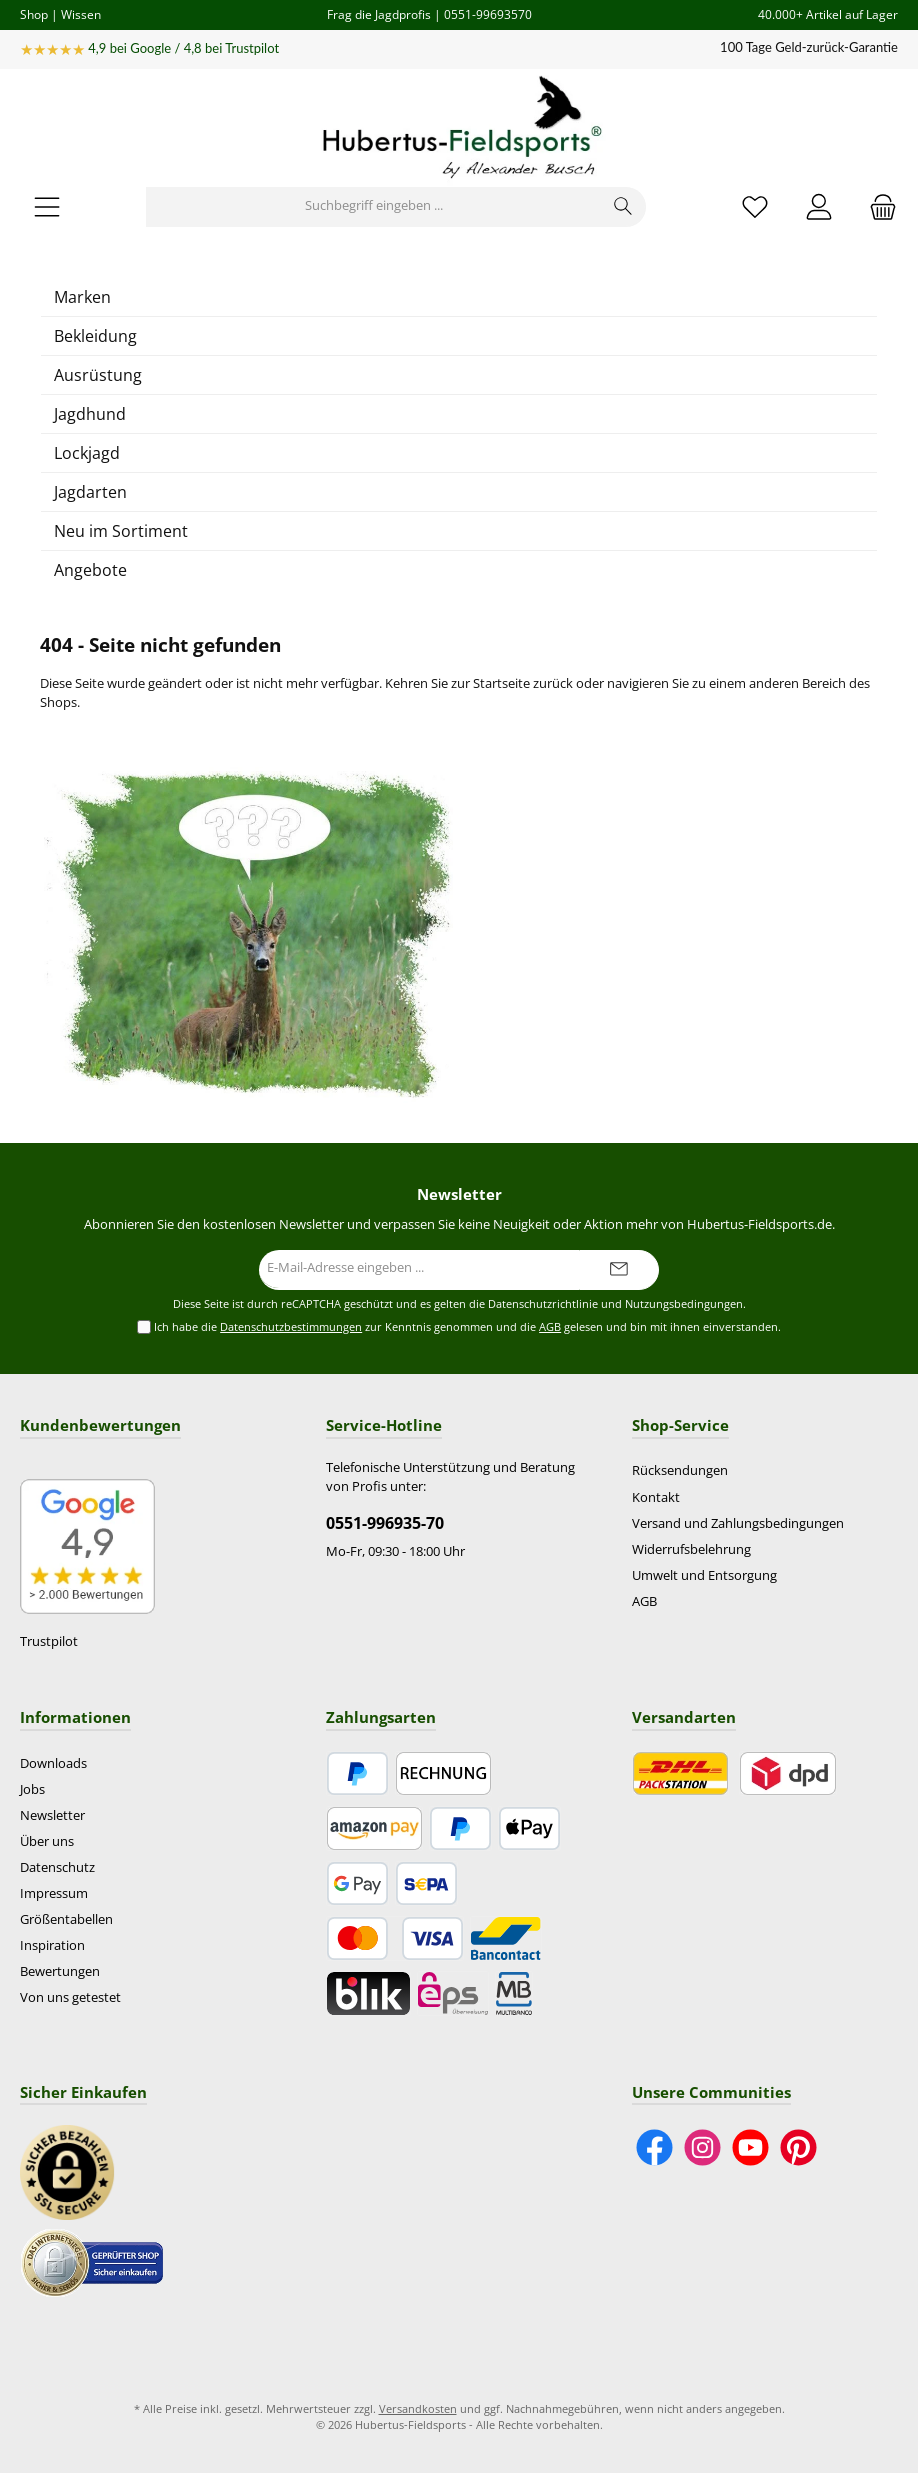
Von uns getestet (70, 1997)
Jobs (32, 1789)
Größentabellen (66, 1919)
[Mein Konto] (819, 206)
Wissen (81, 14)
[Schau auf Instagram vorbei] (702, 2147)
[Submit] (619, 1270)
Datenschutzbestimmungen (291, 1326)
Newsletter (52, 1815)
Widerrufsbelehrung (691, 1549)
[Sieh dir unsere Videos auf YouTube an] (750, 2147)
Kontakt (656, 1497)
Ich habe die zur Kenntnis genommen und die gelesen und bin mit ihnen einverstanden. (467, 1327)
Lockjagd (87, 453)
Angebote (90, 570)
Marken (82, 297)
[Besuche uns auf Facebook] (654, 2147)
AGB (550, 1326)
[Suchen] (623, 207)
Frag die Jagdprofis (379, 14)
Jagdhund (90, 414)
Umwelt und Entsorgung (704, 1575)
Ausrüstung (98, 375)
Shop (34, 14)
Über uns (47, 1841)
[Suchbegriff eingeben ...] (374, 207)
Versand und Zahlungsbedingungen (738, 1523)
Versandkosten (418, 2408)
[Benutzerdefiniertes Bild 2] (92, 2261)
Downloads (53, 1763)
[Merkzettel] (755, 206)
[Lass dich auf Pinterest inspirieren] (798, 2147)
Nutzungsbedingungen (684, 1304)
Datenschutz (57, 1867)
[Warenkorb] (877, 206)
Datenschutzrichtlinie (543, 1304)
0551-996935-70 (385, 1523)
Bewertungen (60, 1971)
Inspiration (52, 1945)
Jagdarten (90, 492)
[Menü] (47, 206)
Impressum (54, 1893)
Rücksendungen (680, 1470)
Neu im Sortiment (121, 531)
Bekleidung (95, 336)
